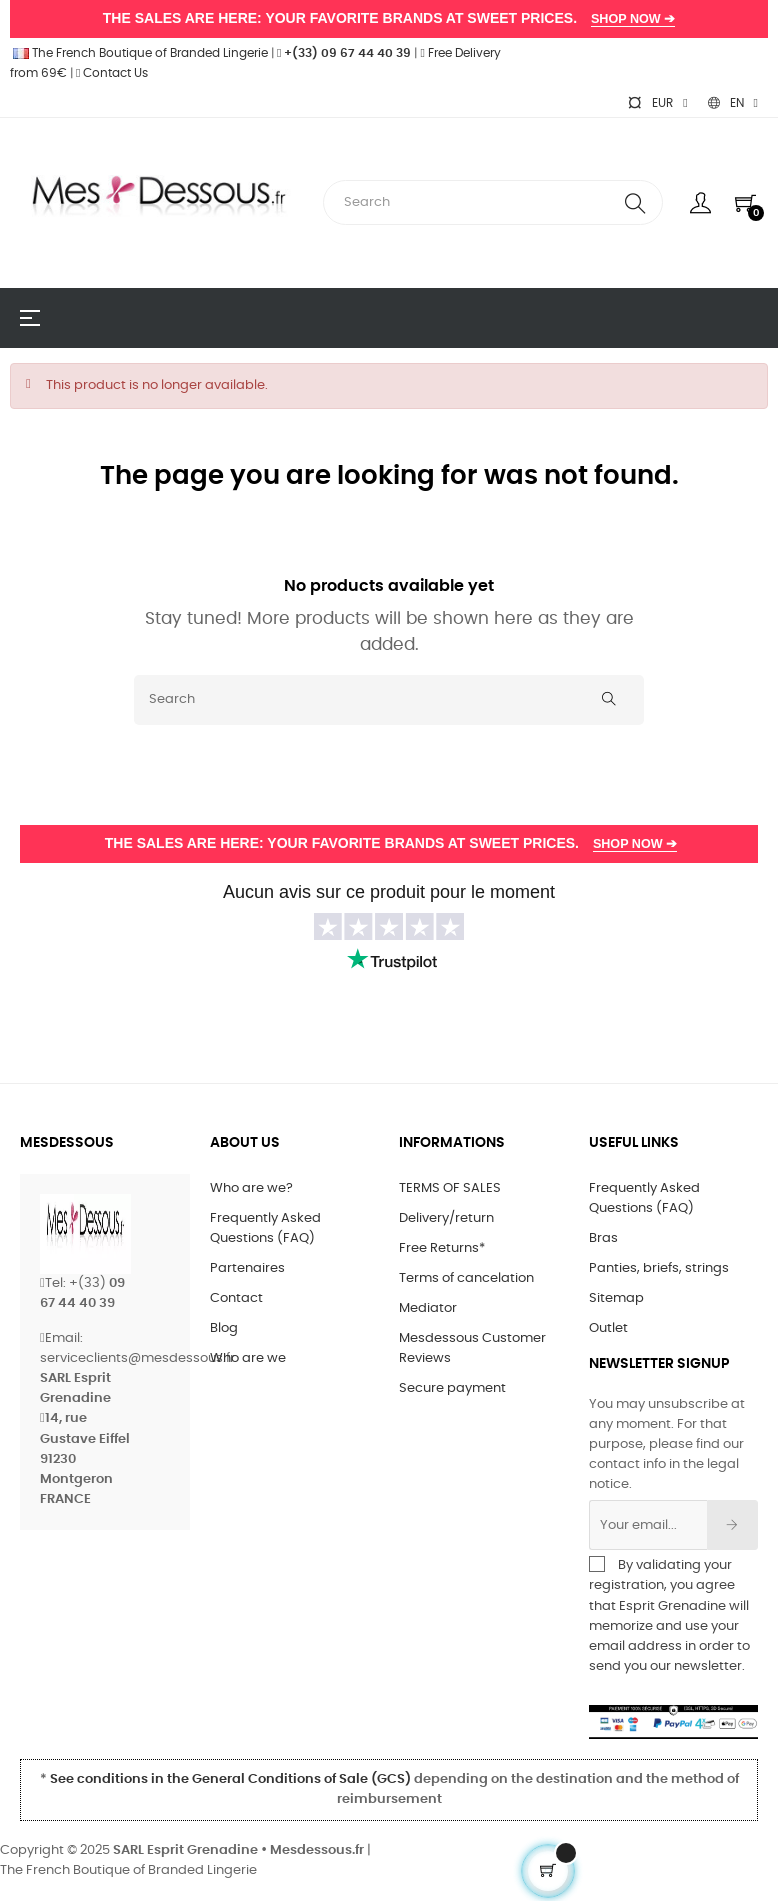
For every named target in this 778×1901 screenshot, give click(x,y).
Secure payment (452, 1388)
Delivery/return (446, 1218)
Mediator (428, 1308)
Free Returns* (442, 1248)
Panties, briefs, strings (659, 1268)
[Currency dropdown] (657, 103)
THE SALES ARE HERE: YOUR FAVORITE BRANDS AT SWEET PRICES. (389, 18)
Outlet (608, 1328)
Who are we (248, 1358)
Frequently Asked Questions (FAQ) (265, 1228)
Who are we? (251, 1188)
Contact (236, 1298)
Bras (603, 1238)
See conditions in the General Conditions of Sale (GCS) (230, 1779)
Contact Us (112, 73)
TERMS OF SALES (450, 1188)
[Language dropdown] (733, 103)
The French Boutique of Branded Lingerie (139, 53)
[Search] (389, 700)
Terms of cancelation (466, 1278)
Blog (224, 1328)
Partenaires (247, 1268)
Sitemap (616, 1298)
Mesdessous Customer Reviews (472, 1348)
